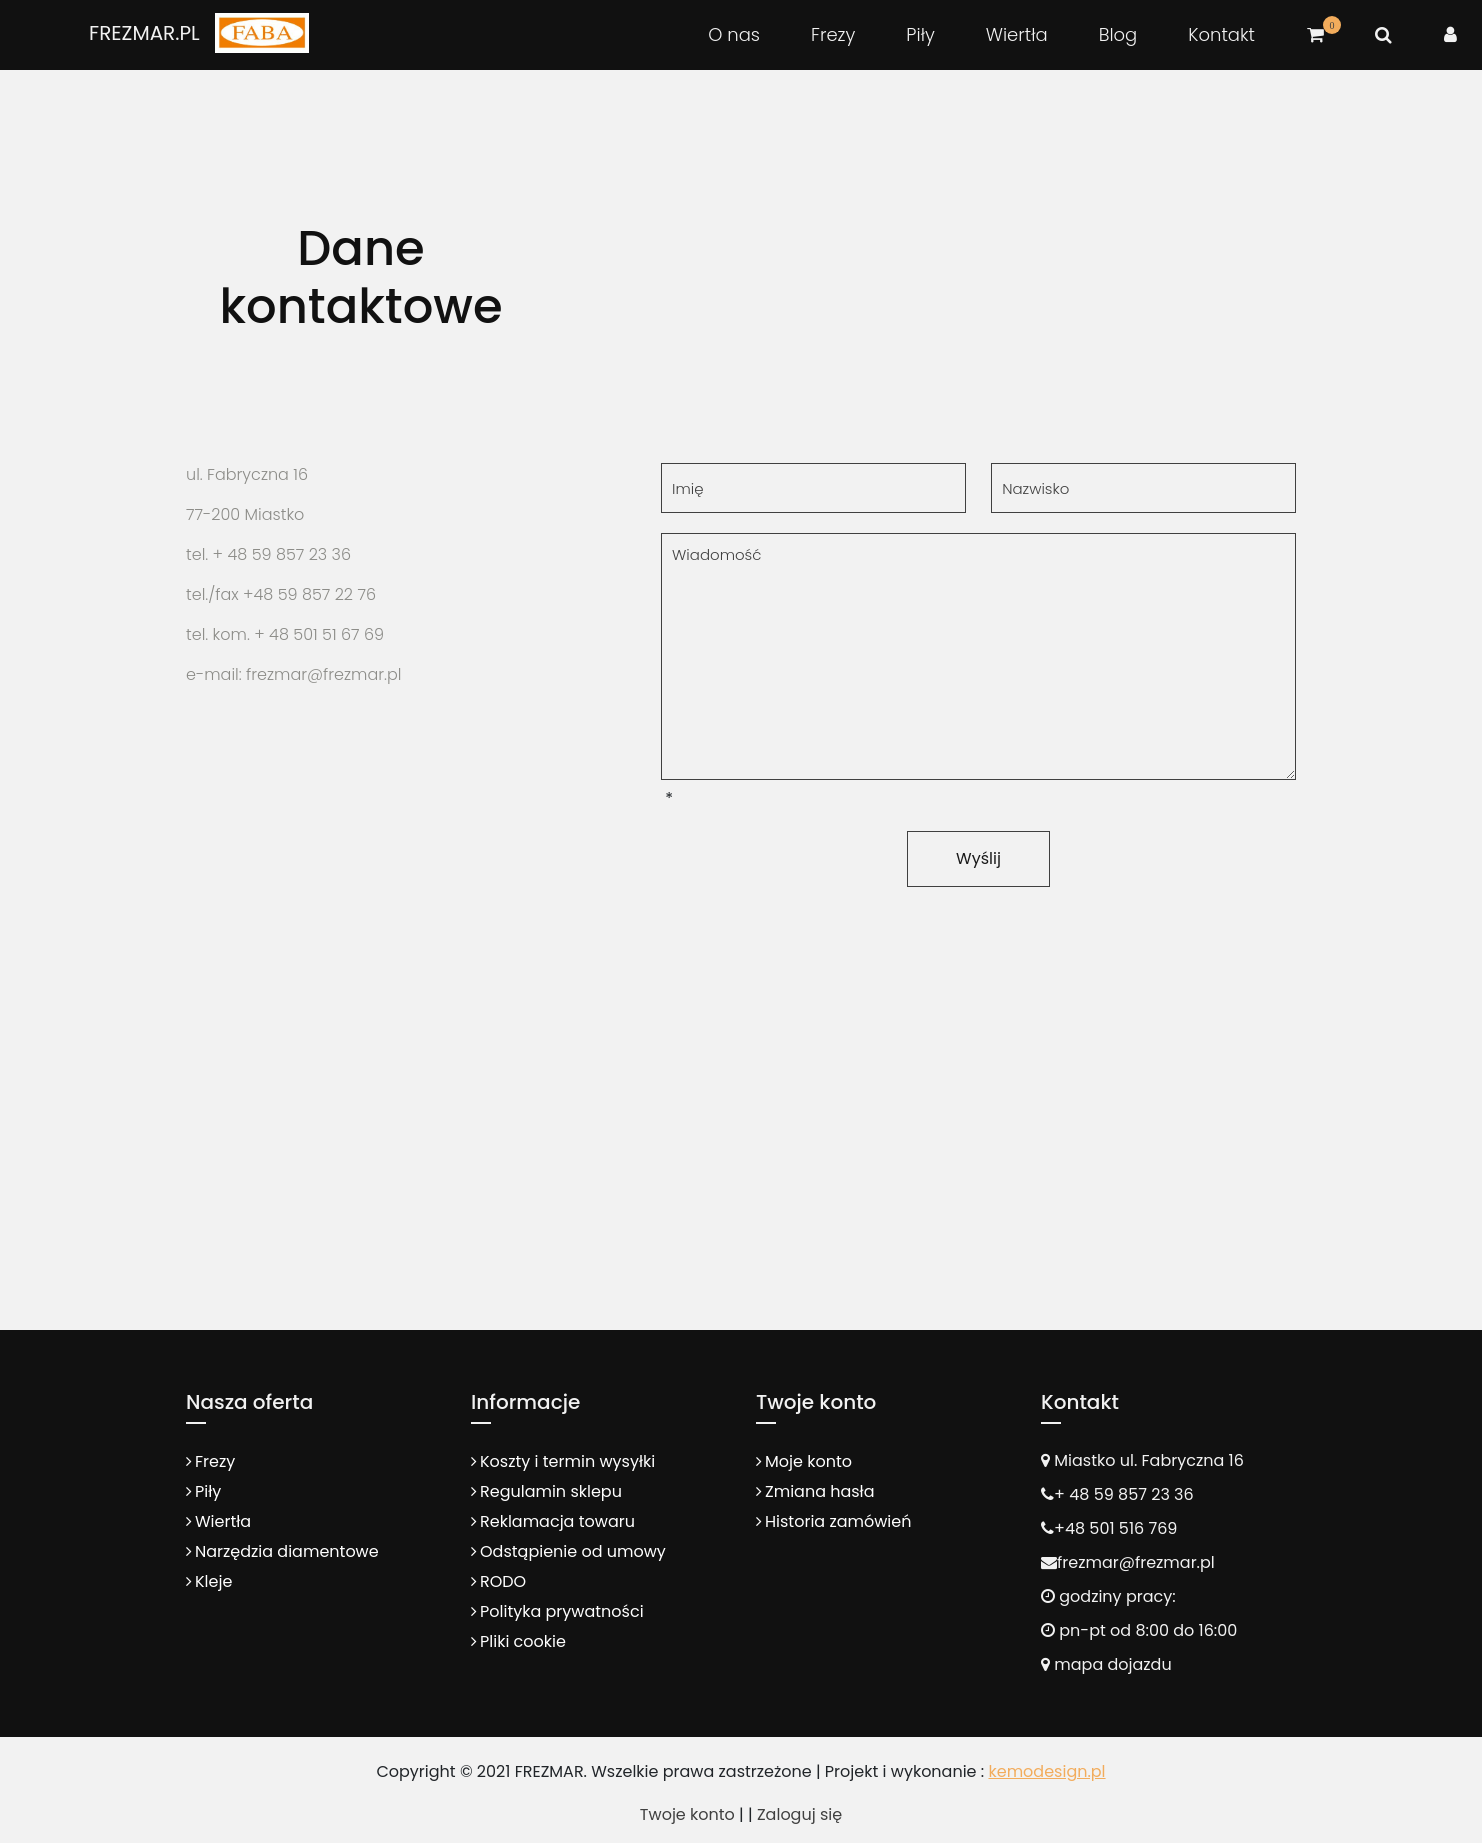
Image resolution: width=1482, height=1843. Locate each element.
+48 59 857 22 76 (309, 594)
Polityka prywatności (562, 1611)
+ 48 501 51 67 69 (319, 634)
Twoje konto (687, 1814)
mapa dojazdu (1106, 1664)
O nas (734, 34)
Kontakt (1221, 34)
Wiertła (1017, 34)
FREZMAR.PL (144, 33)
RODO (503, 1581)
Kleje (213, 1581)
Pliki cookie (523, 1641)
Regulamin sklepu (551, 1491)
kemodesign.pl (1046, 1771)
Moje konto (808, 1461)
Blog (1118, 34)
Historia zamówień (838, 1521)
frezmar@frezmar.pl (1136, 1562)
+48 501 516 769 (1115, 1528)
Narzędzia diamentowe (287, 1551)
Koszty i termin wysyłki (567, 1461)
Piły (920, 34)
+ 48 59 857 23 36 (282, 554)
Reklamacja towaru (557, 1521)
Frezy (833, 34)
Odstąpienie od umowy (573, 1551)
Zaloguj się (799, 1814)
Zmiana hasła (819, 1491)
